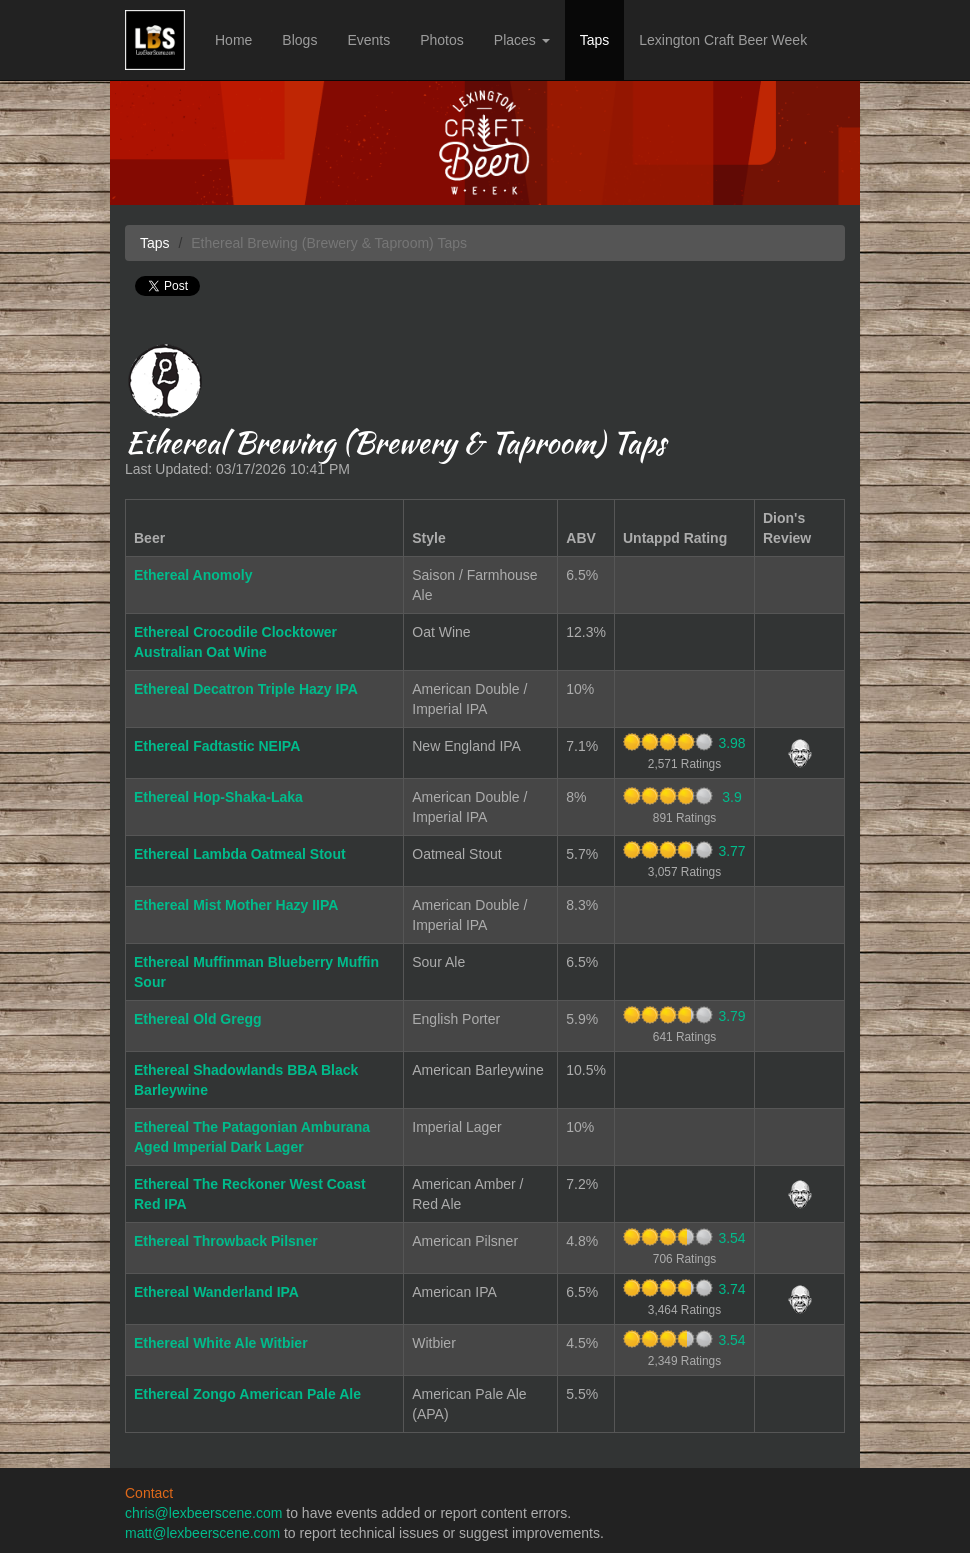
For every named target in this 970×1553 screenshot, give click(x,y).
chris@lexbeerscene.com (203, 1513)
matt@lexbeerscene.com (202, 1533)
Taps (595, 40)
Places (522, 40)
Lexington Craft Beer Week (723, 40)
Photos (442, 40)
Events (368, 40)
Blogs (299, 40)
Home (233, 40)
